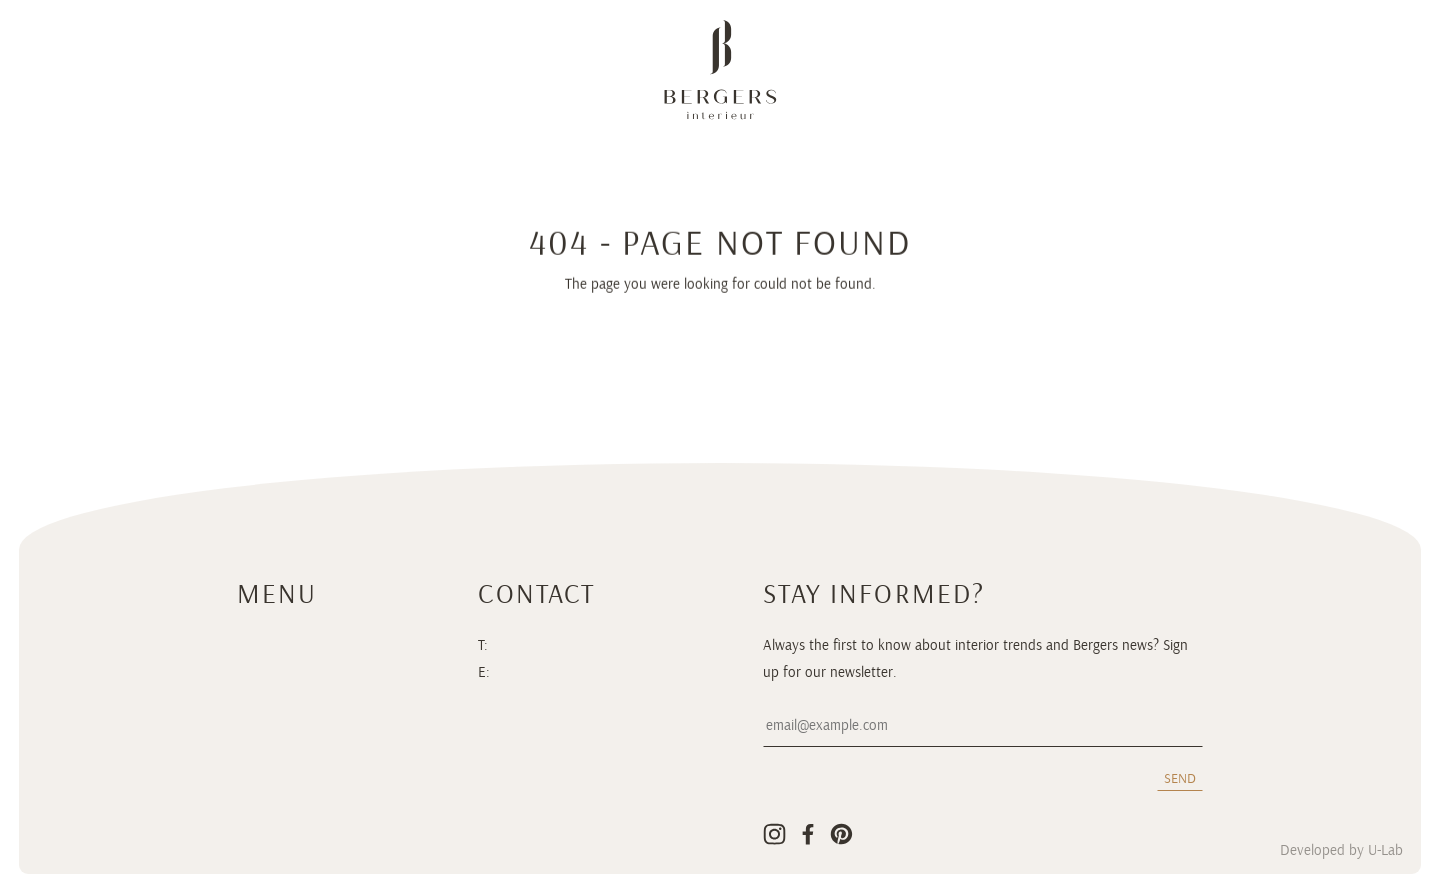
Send (1180, 778)
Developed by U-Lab (1341, 851)
